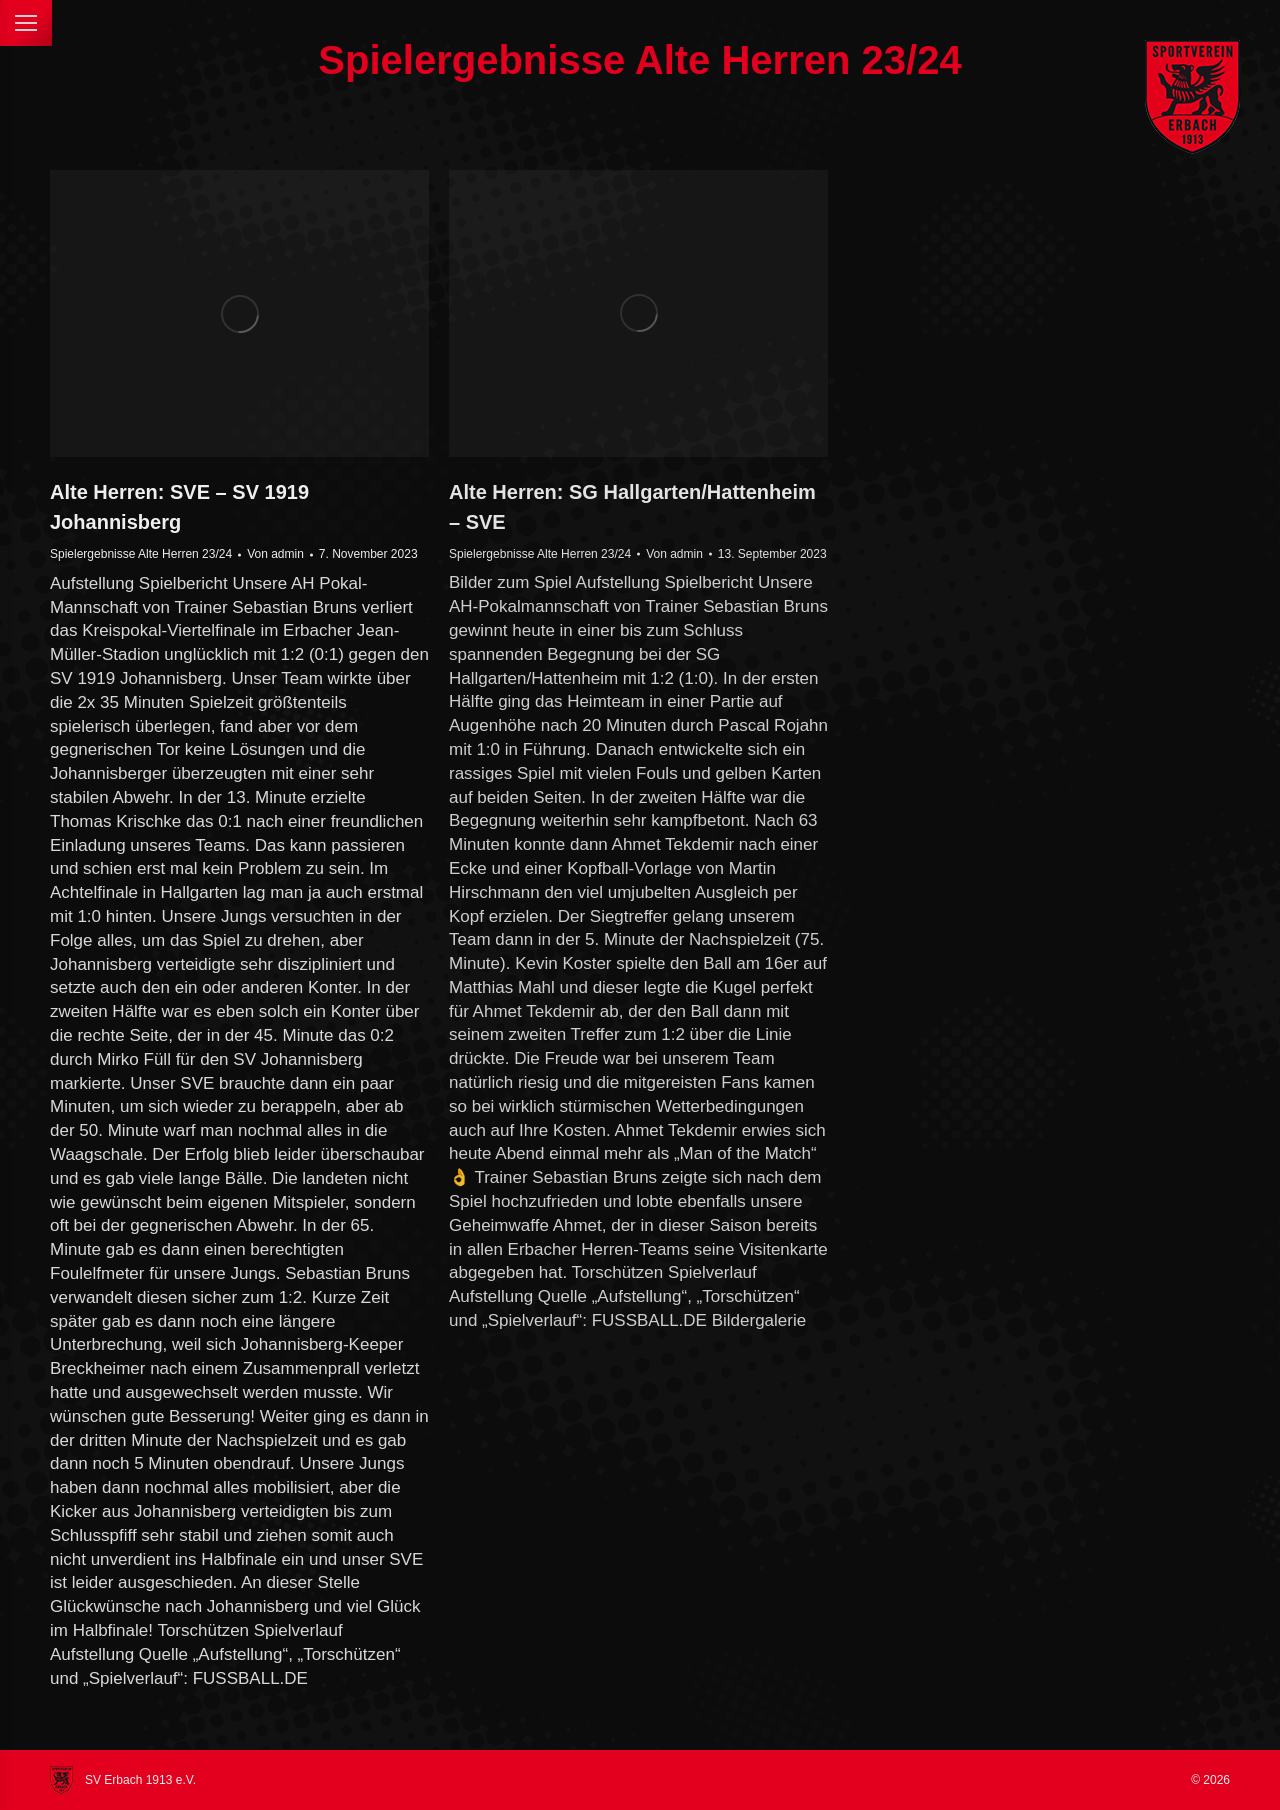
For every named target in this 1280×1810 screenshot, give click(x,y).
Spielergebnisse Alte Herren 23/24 (141, 554)
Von (275, 554)
